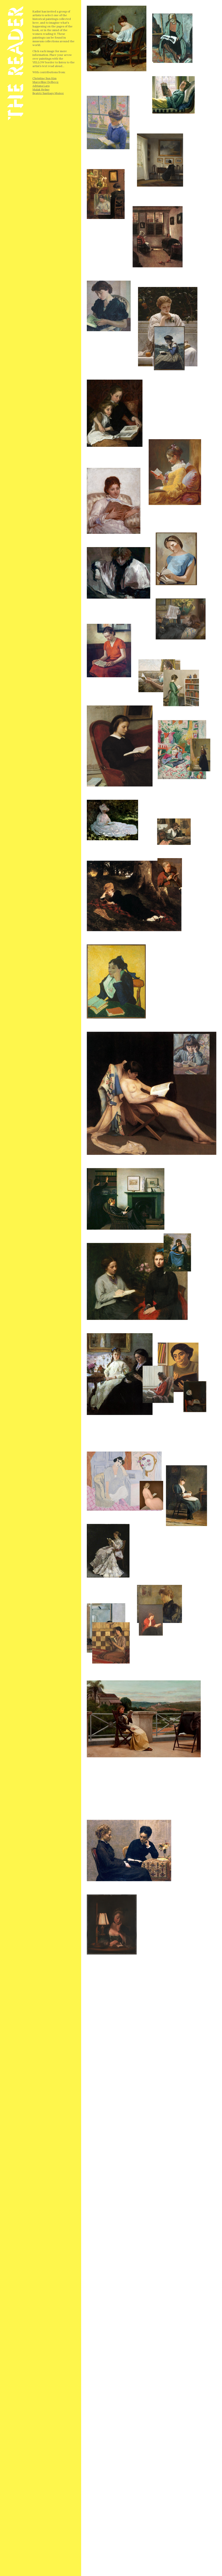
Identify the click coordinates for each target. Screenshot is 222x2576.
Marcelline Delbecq (45, 82)
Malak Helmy (40, 89)
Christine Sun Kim (44, 78)
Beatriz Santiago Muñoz (48, 93)
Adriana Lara (40, 86)
